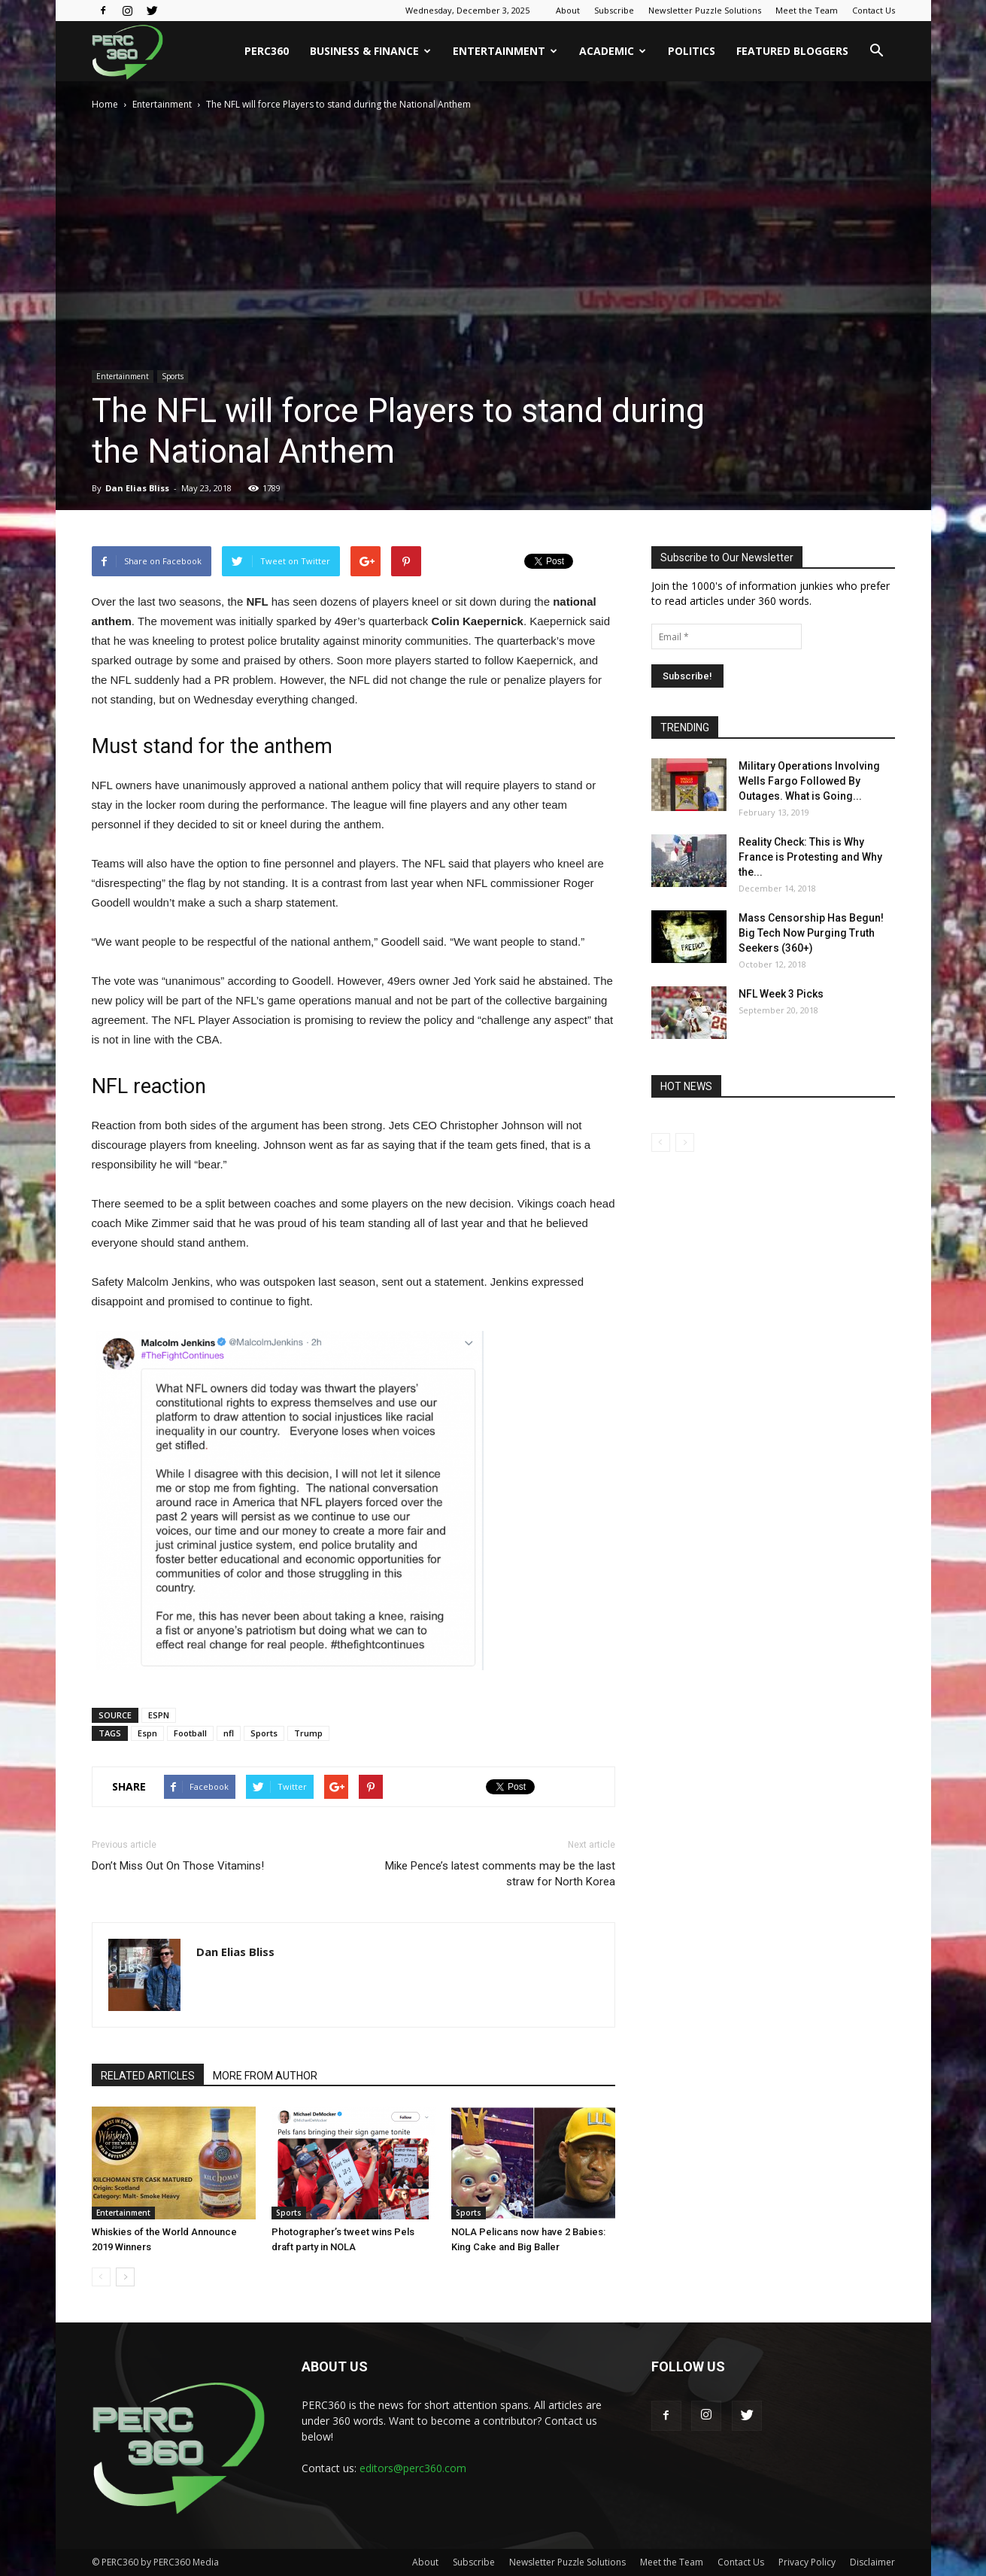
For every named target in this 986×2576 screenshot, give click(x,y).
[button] (877, 51)
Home (105, 104)
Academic (612, 51)
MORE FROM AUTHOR (265, 2076)
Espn (147, 1733)
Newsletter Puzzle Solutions (704, 10)
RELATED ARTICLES (148, 2076)
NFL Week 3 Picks (781, 994)
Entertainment (505, 51)
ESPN (158, 1715)
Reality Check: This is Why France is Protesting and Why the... (810, 857)
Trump (308, 1733)
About (568, 10)
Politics (691, 51)
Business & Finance (370, 51)
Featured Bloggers (792, 51)
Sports (173, 376)
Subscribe (614, 10)
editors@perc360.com (413, 2468)
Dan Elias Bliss (137, 488)
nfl (228, 1733)
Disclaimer (872, 2562)
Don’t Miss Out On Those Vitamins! (178, 1866)
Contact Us (873, 10)
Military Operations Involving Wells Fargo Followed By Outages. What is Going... (809, 781)
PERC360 (266, 51)
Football (190, 1733)
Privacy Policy (807, 2562)
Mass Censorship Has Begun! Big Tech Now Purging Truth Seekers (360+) (811, 933)
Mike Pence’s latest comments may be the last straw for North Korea (500, 1873)
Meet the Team (806, 10)
